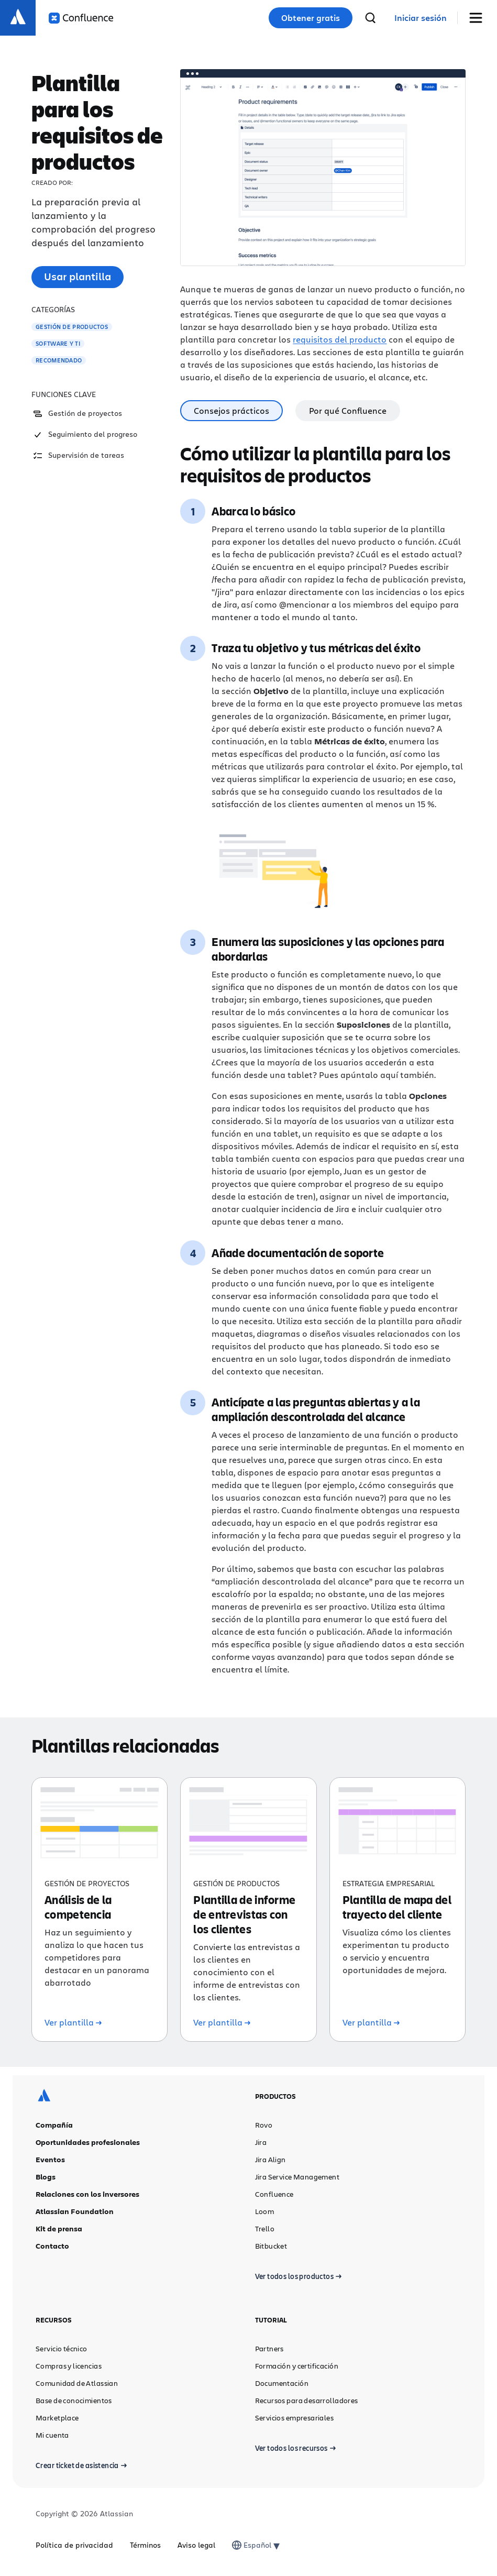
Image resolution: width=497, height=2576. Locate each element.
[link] (420, 18)
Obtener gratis (310, 18)
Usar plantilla (77, 276)
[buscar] (370, 18)
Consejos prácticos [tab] (231, 410)
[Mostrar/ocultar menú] (479, 18)
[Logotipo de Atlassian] (17, 17)
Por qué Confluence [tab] (347, 410)
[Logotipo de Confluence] (81, 18)
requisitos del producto (339, 339)
